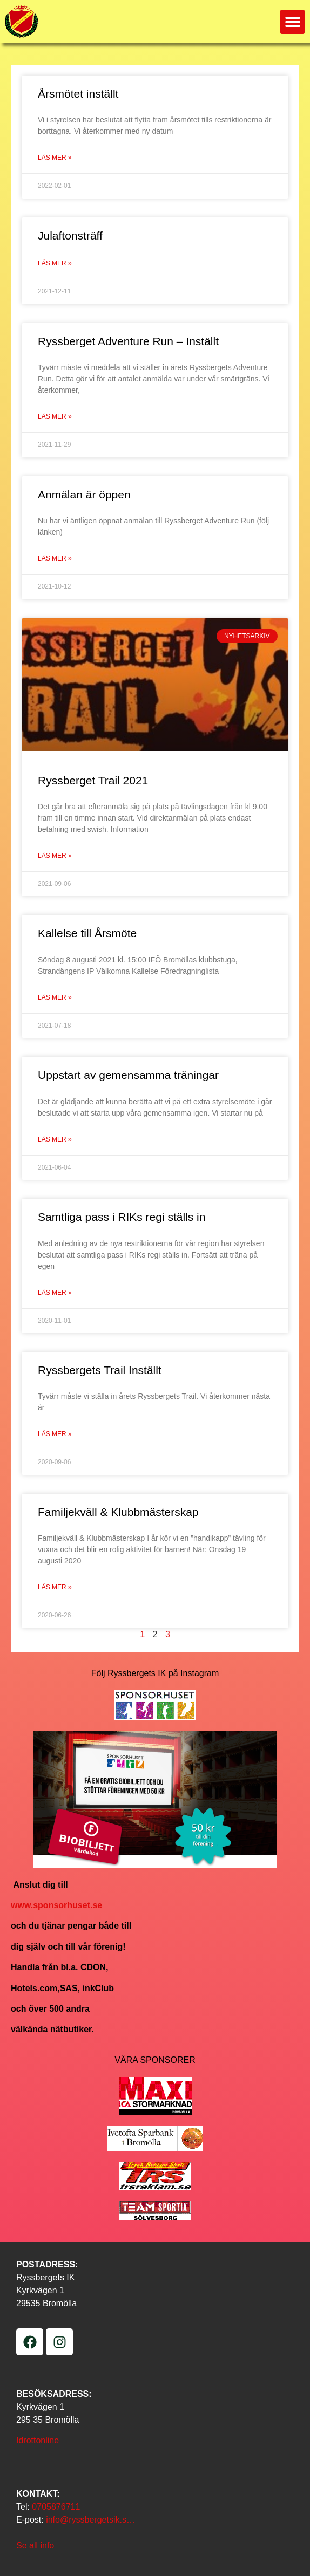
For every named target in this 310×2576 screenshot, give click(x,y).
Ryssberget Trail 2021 (93, 780)
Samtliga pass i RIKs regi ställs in (121, 1217)
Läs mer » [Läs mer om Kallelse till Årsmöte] (55, 997)
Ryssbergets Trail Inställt (99, 1370)
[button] (292, 22)
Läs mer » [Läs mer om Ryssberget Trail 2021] (55, 855)
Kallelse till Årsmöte (87, 933)
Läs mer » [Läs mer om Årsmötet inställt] (55, 157)
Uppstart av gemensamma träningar (128, 1075)
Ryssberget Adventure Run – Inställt (128, 341)
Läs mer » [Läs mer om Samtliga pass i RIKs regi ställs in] (55, 1292)
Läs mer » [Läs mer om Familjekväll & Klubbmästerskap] (55, 1587)
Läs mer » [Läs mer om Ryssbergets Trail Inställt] (55, 1434)
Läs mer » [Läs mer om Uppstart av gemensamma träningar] (55, 1139)
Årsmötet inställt (78, 93)
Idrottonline (37, 2440)
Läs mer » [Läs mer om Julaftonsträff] (55, 263)
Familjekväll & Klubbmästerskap (118, 1512)
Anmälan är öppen (84, 494)
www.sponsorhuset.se (56, 1905)
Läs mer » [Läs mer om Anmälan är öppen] (55, 558)
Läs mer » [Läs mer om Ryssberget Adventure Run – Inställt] (55, 416)
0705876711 (56, 2506)
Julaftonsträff (70, 235)
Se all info (35, 2545)
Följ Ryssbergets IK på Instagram (155, 1673)
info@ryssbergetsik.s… (90, 2519)
